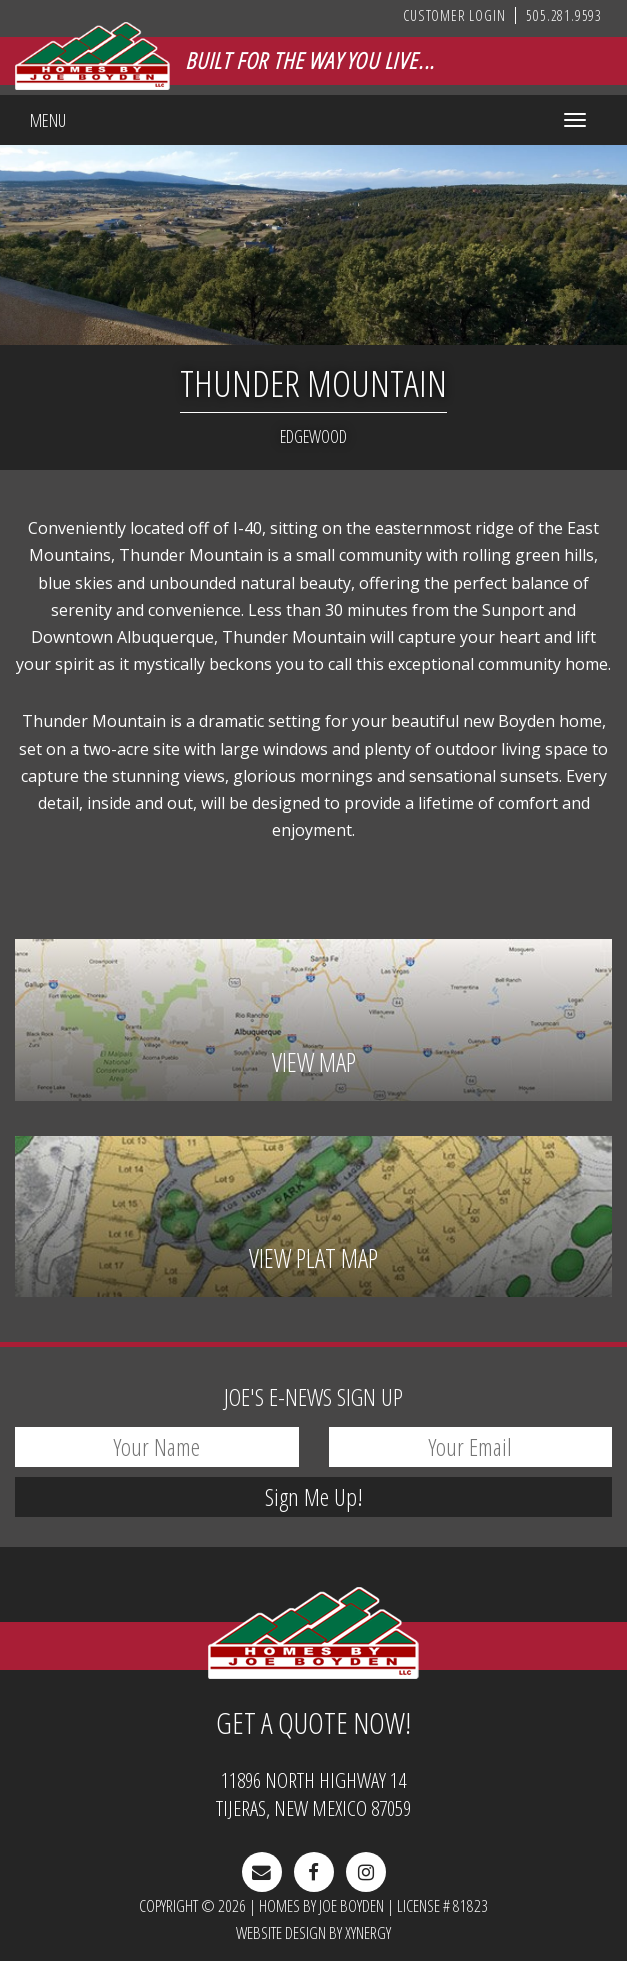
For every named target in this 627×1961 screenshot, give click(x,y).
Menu (48, 120)
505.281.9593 (564, 15)
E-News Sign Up (313, 1396)
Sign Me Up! (314, 1496)
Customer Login (454, 15)
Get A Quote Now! (313, 1723)
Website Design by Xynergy (313, 1932)
